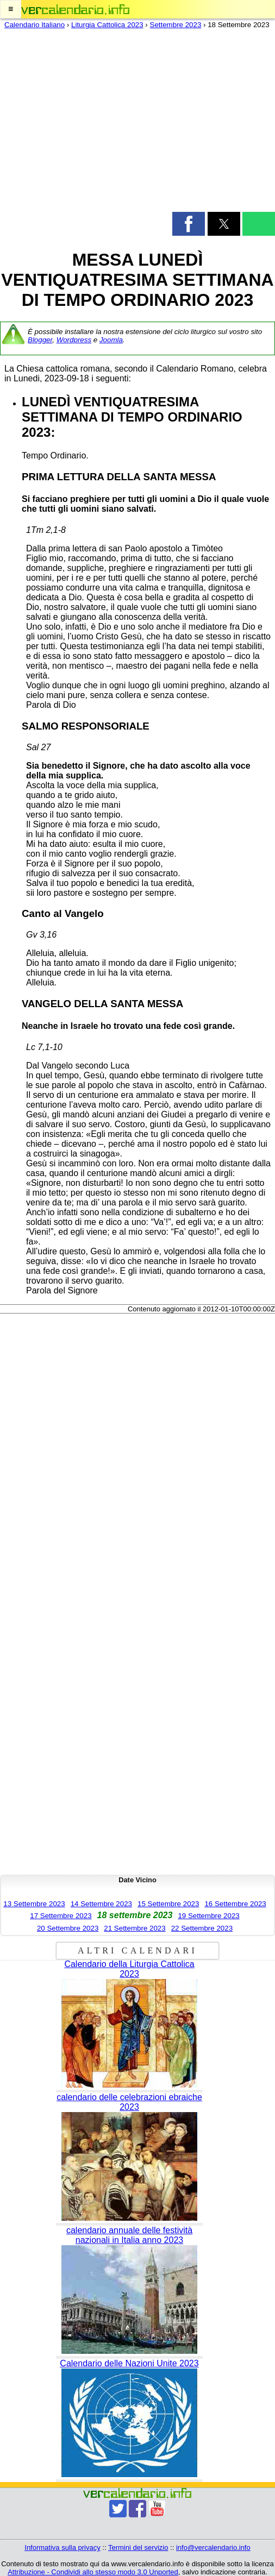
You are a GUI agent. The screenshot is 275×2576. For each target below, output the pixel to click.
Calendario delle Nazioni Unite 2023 (129, 2363)
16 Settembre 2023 (235, 1904)
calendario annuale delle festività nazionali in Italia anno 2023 (129, 2235)
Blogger (40, 340)
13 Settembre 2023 (34, 1904)
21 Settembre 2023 (134, 1928)
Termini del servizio (138, 2547)
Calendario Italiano (34, 25)
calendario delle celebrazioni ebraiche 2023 (129, 2102)
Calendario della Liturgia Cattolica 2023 (129, 1968)
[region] (137, 123)
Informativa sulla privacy (62, 2547)
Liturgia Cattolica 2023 (107, 25)
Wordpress (74, 340)
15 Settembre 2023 (168, 1904)
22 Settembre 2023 (202, 1928)
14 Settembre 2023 (101, 1904)
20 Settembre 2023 (67, 1928)
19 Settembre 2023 (208, 1916)
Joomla (111, 340)
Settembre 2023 (176, 25)
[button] (10, 9)
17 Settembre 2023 (60, 1916)
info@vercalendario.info (213, 2547)
